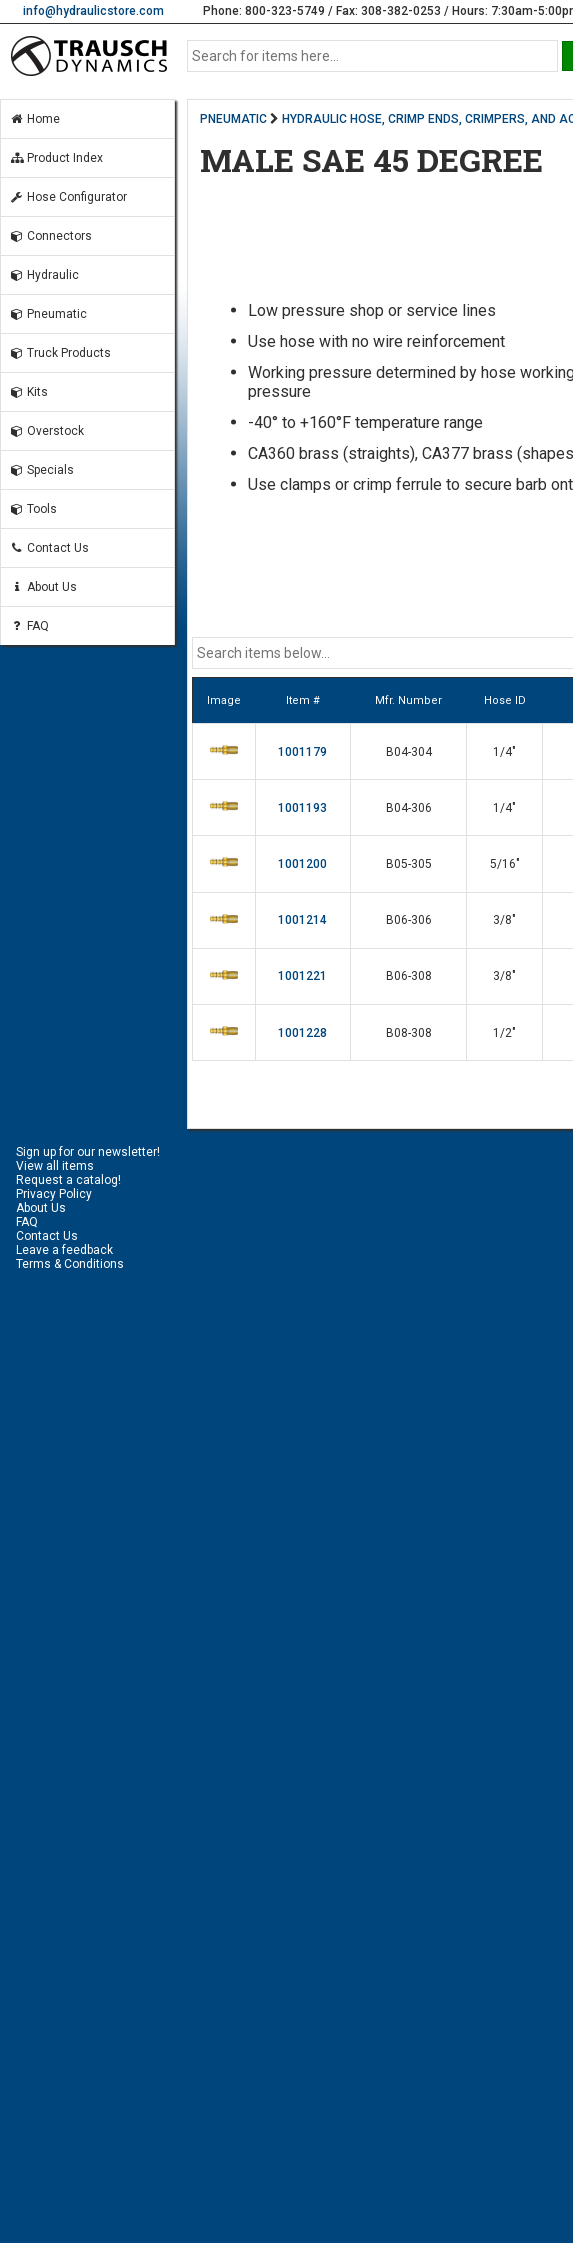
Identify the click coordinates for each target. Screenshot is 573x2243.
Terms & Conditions (70, 1264)
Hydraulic (44, 275)
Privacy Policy (54, 1194)
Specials (41, 470)
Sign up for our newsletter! (88, 1152)
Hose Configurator (68, 197)
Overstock (46, 431)
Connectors (50, 236)
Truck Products (60, 353)
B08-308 (409, 1033)
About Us (43, 587)
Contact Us (49, 548)
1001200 (302, 864)
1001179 (302, 752)
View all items (55, 1166)
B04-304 (409, 752)
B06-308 (409, 976)
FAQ (29, 626)
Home (34, 119)
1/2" (504, 1033)
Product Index (56, 158)
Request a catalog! (68, 1180)
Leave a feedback (64, 1250)
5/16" (505, 864)
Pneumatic (48, 314)
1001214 (302, 920)
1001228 (302, 1033)
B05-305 (409, 864)
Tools (33, 509)
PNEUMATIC (233, 119)
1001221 (302, 976)
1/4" (504, 752)
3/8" (504, 920)
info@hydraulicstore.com (93, 11)
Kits (28, 392)
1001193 (302, 808)
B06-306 (409, 920)
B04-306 (409, 808)
